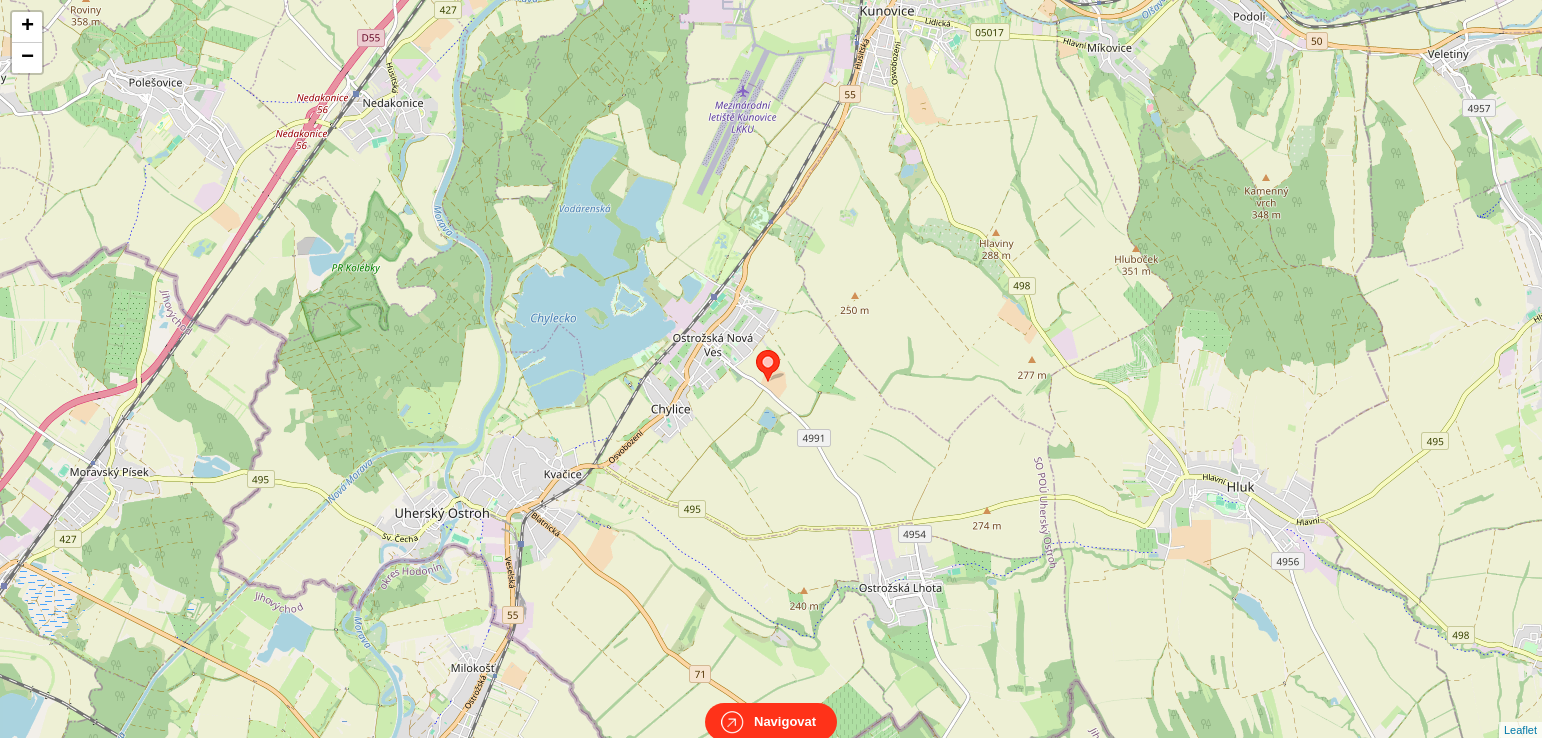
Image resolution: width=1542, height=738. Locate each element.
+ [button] (27, 27)
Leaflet (1520, 712)
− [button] (27, 58)
